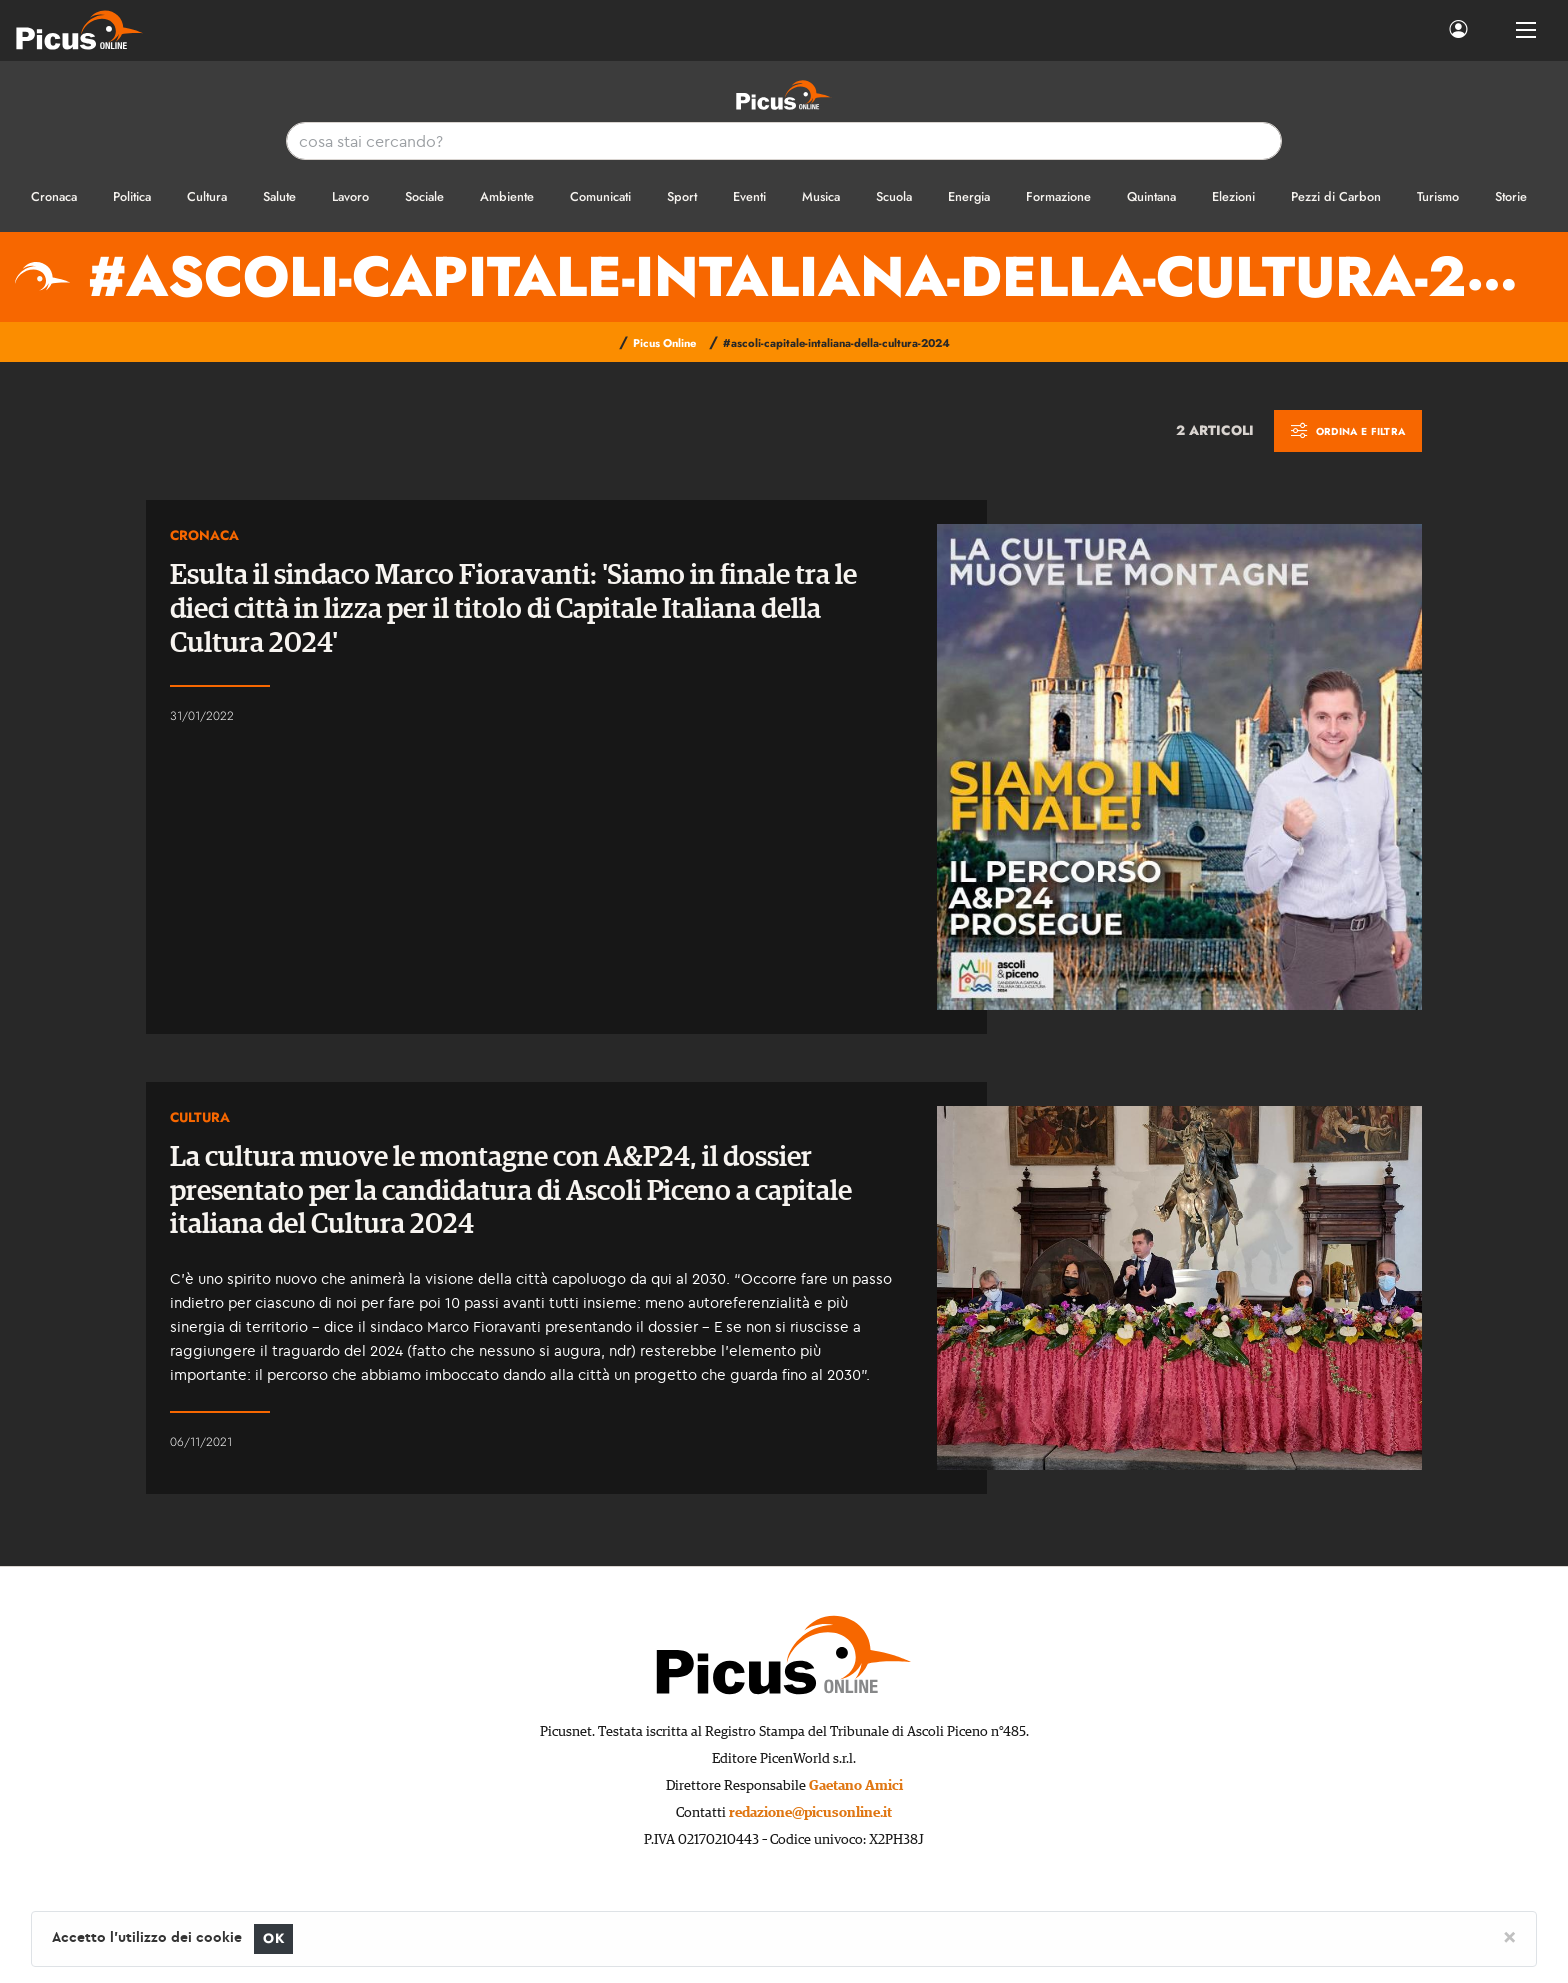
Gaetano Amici (856, 1786)
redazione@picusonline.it (810, 1813)
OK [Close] (273, 1938)
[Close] (1509, 1936)
